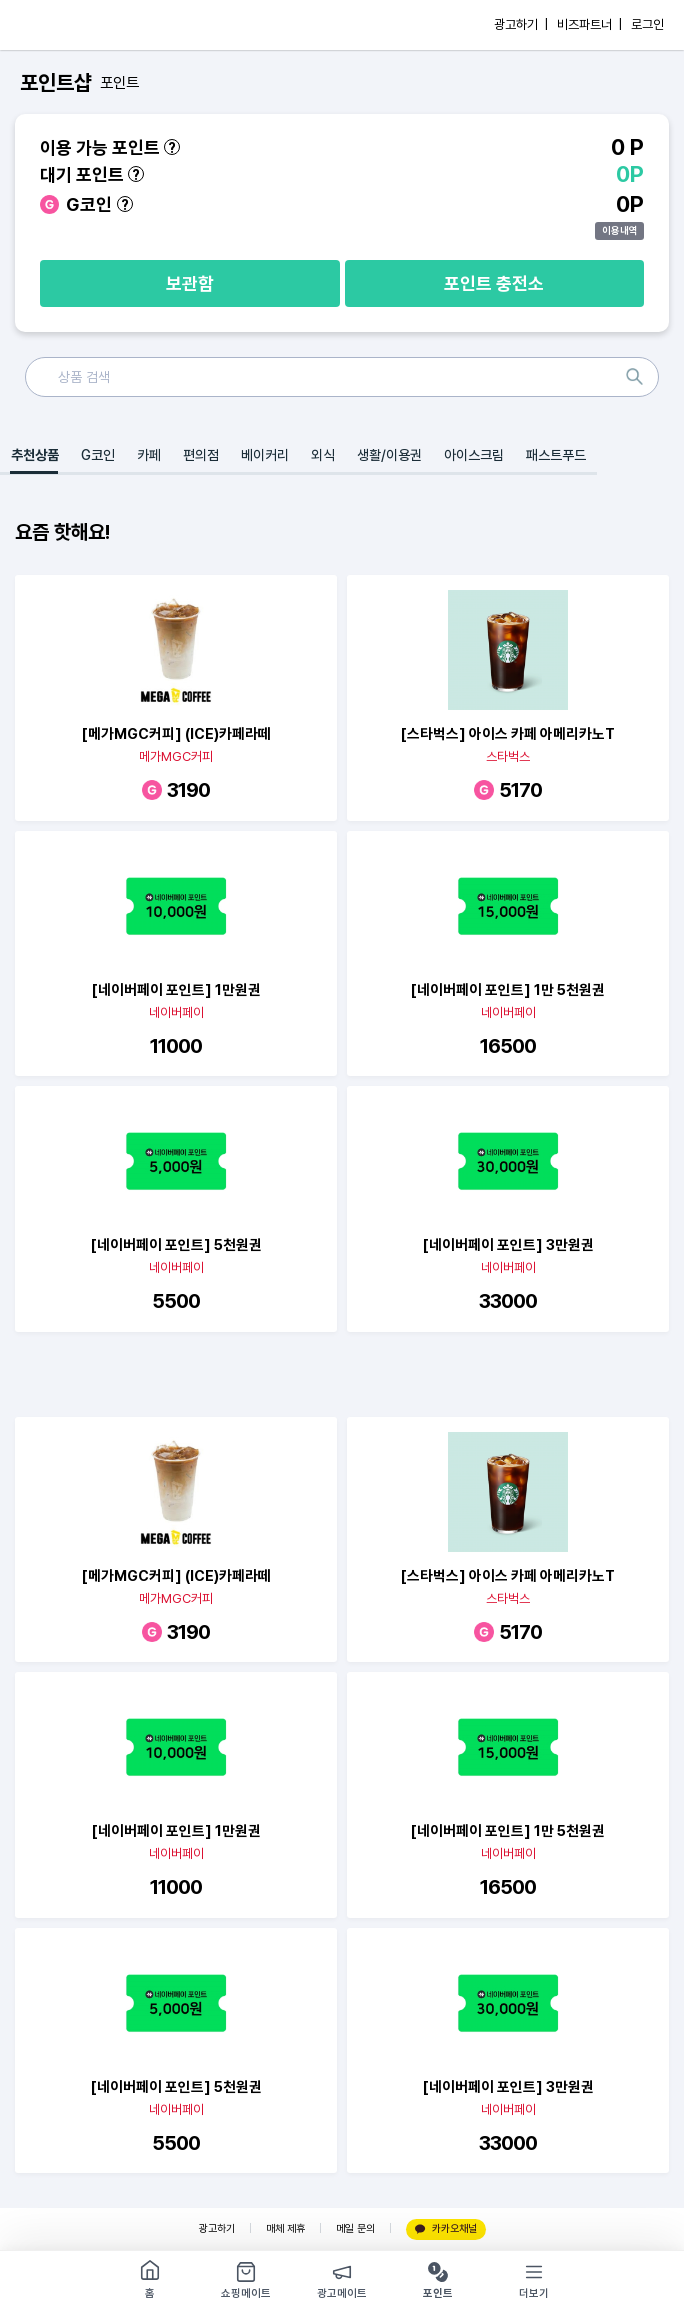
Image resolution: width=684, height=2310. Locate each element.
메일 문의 (355, 2228)
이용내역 (620, 230)
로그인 (647, 24)
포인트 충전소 (494, 283)
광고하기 (217, 2228)
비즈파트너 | (589, 24)
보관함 (190, 283)
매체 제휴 (285, 2228)
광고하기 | (521, 24)
